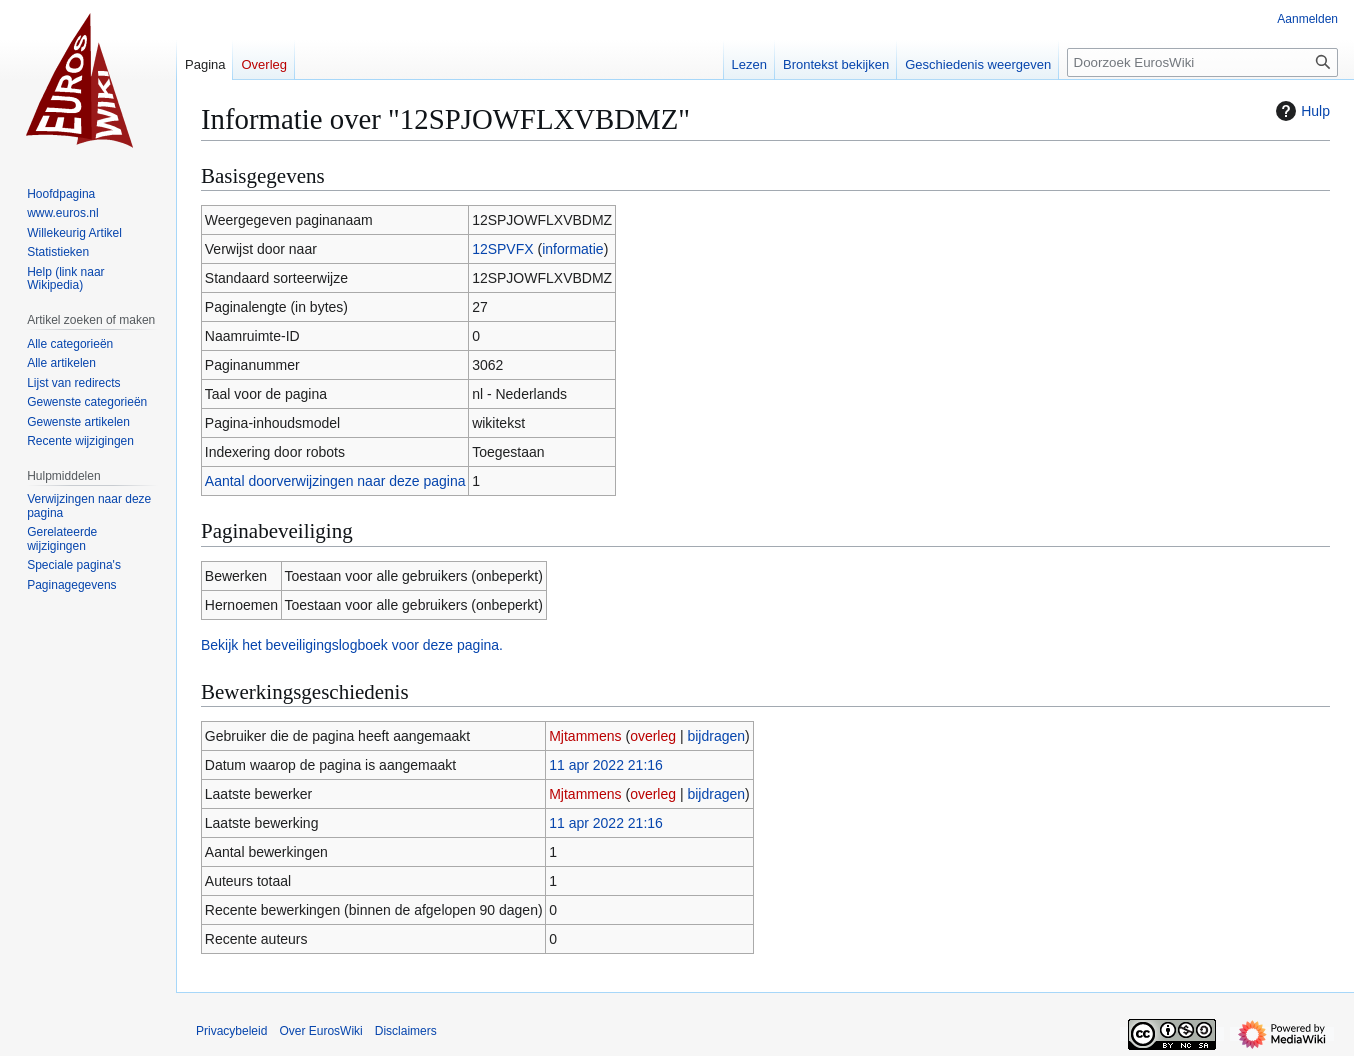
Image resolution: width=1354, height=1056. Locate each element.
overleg (653, 736)
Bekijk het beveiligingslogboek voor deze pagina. (352, 645)
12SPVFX (502, 249)
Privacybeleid (231, 1031)
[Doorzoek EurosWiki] (1202, 62)
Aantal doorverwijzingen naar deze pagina (335, 481)
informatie (572, 249)
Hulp (1300, 111)
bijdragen (716, 736)
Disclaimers (406, 1031)
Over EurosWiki (320, 1031)
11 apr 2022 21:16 (606, 765)
